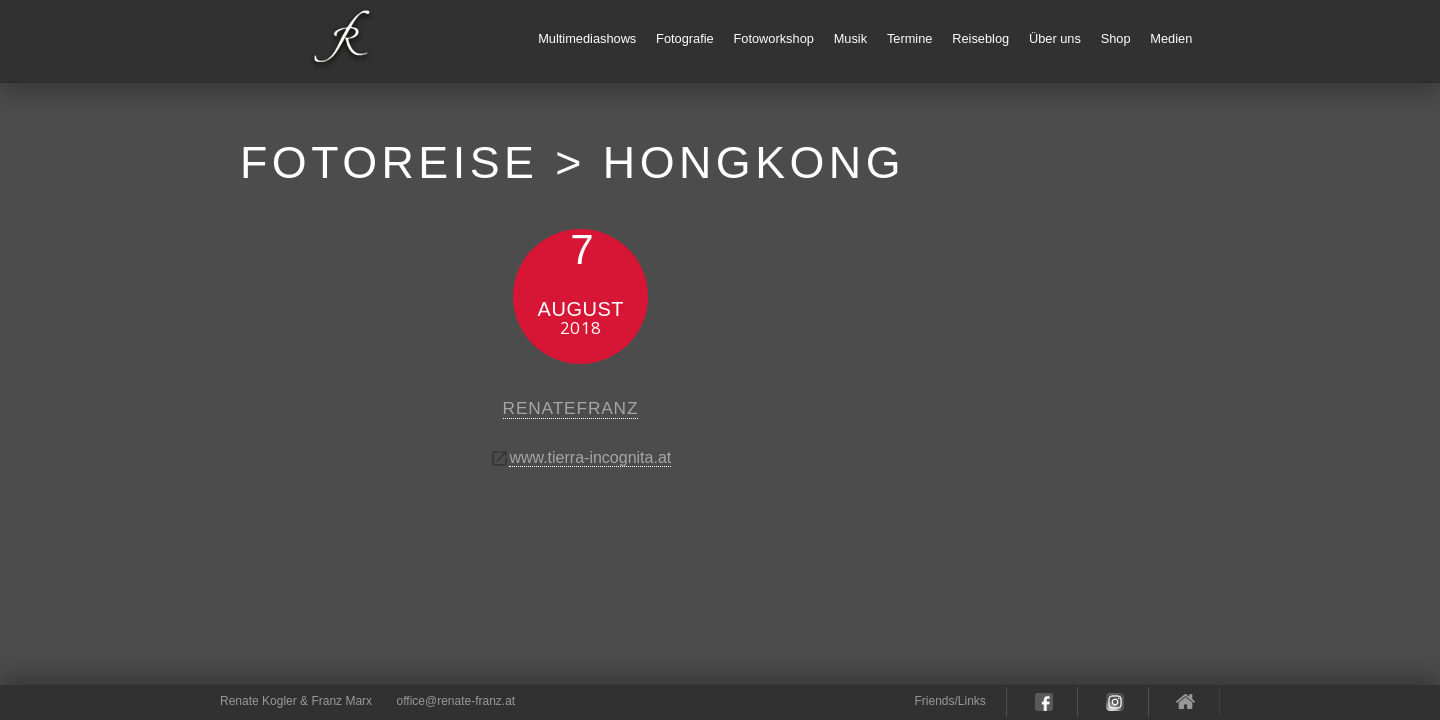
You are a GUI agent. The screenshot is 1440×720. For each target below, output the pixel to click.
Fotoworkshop (774, 38)
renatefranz (571, 408)
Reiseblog (980, 38)
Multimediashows (587, 38)
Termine (910, 38)
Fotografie (685, 38)
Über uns (1055, 38)
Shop (1116, 38)
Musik (850, 38)
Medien (1171, 38)
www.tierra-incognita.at (590, 457)
